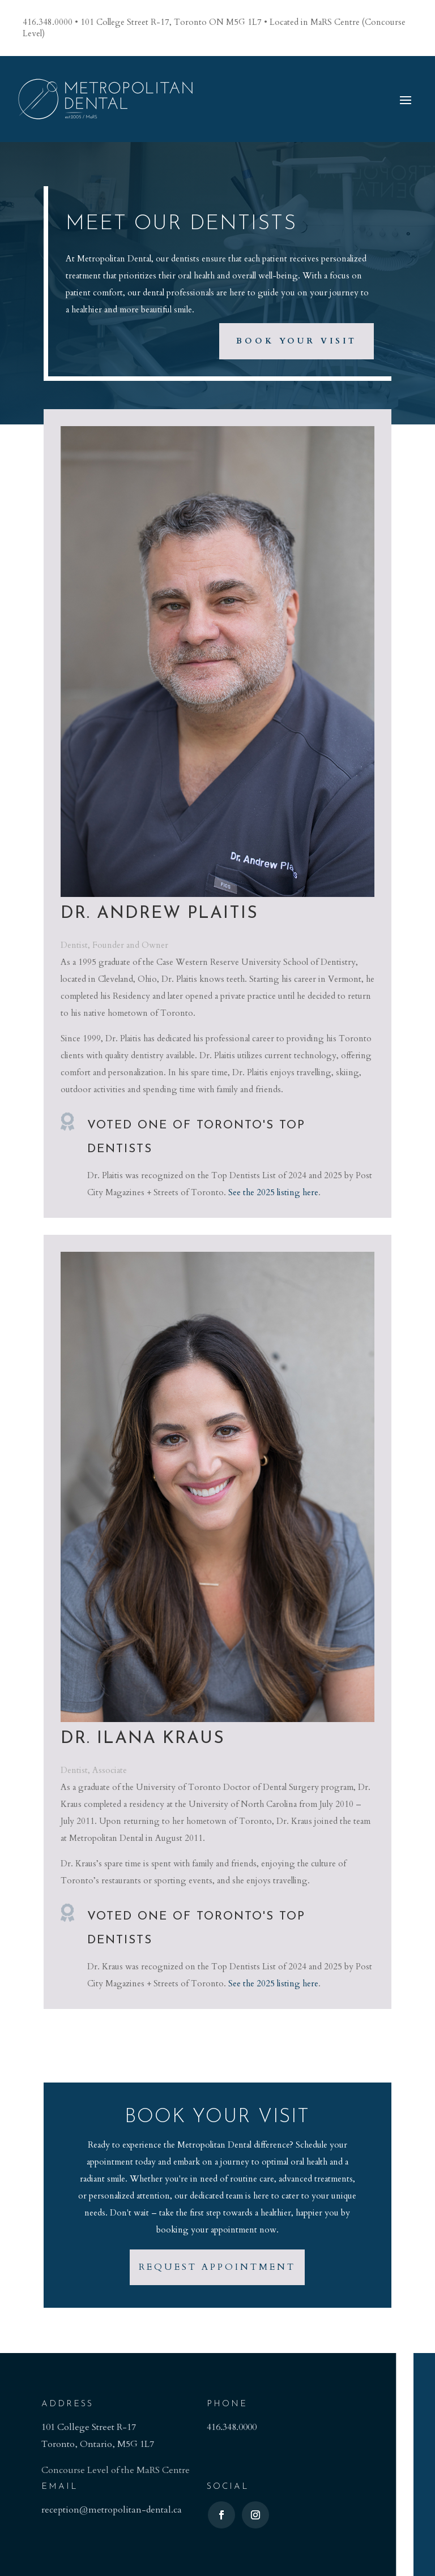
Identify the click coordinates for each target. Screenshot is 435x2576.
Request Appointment (217, 2267)
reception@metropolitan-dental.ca (111, 2510)
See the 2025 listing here (273, 1192)
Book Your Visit (296, 341)
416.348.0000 (232, 2427)
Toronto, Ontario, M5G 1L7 (97, 2444)
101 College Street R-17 (88, 2427)
